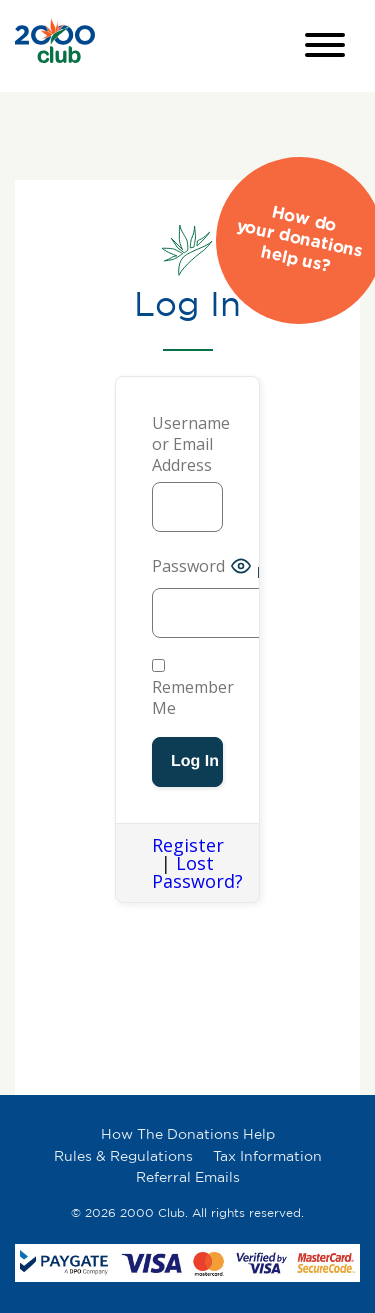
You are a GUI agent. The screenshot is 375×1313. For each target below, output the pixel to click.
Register (188, 845)
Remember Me (193, 689)
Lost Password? (197, 872)
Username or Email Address (187, 444)
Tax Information (267, 1155)
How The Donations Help (188, 1133)
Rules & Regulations (123, 1155)
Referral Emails (188, 1176)
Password (188, 566)
